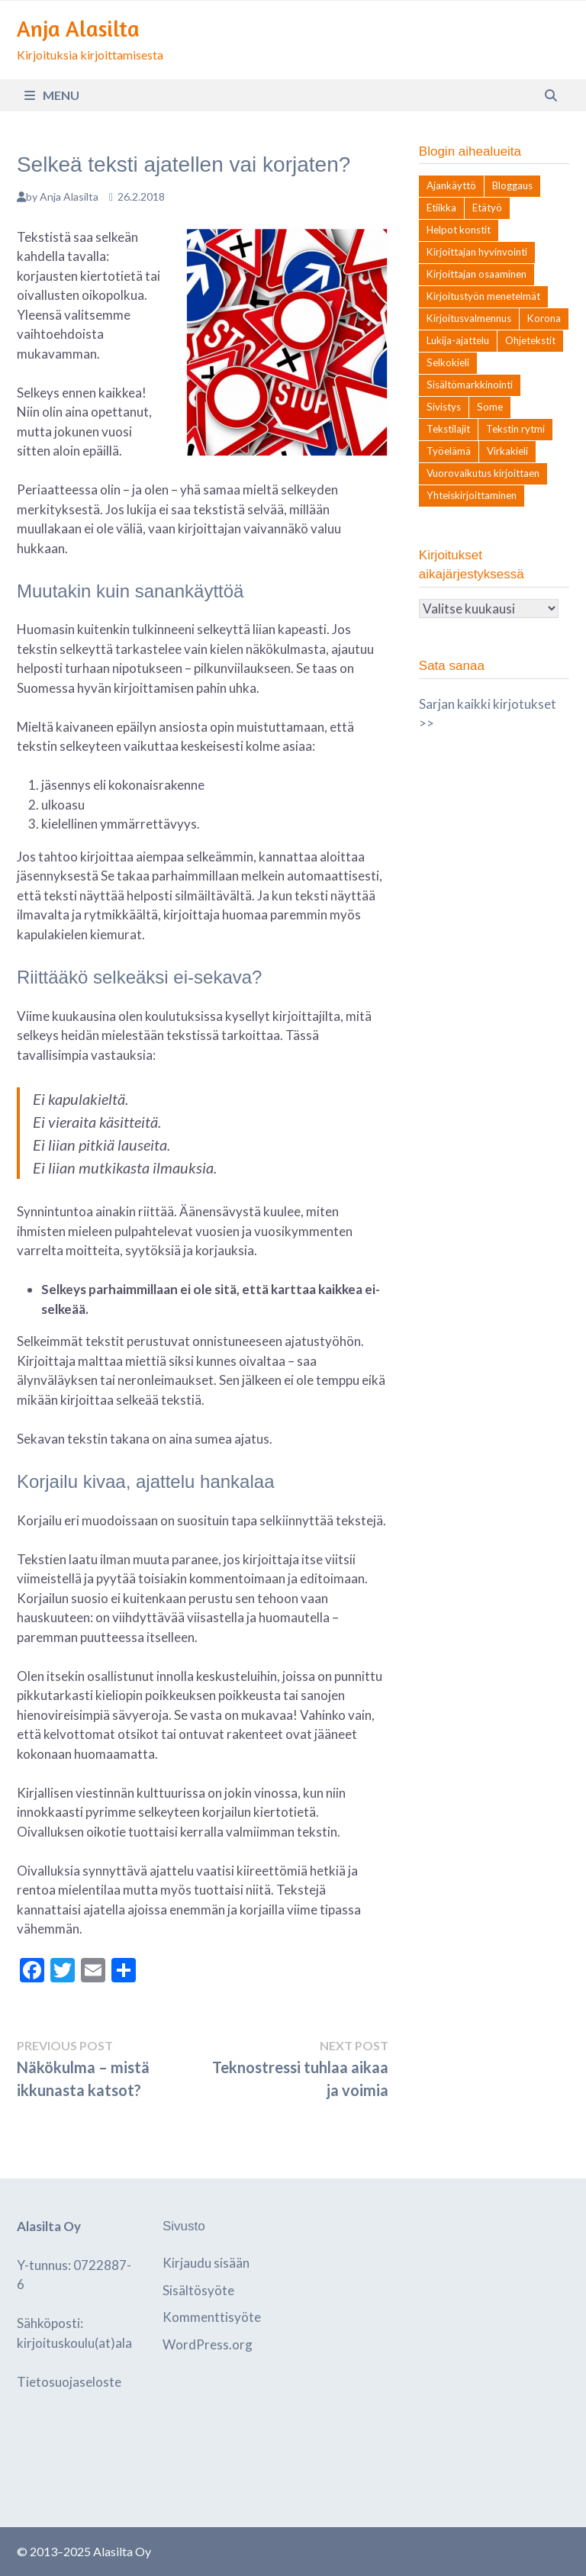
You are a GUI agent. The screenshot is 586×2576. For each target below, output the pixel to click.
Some (490, 407)
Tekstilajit (448, 429)
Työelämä (449, 451)
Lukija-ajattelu (458, 340)
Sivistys (444, 407)
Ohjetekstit (530, 340)
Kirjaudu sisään (206, 2263)
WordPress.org (208, 2344)
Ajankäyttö (451, 185)
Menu (51, 95)
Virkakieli (507, 451)
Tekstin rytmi (515, 429)
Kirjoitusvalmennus (469, 318)
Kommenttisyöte (212, 2317)
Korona (544, 318)
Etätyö (487, 207)
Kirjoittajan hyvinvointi (477, 252)
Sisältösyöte (198, 2290)
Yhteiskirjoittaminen (472, 495)
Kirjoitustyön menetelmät (483, 296)
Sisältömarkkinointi (470, 384)
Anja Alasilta (78, 28)
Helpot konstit (459, 230)
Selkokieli (448, 362)
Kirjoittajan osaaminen (476, 274)
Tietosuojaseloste (69, 2382)
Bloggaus (512, 185)
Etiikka (441, 207)
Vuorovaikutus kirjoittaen (483, 473)
